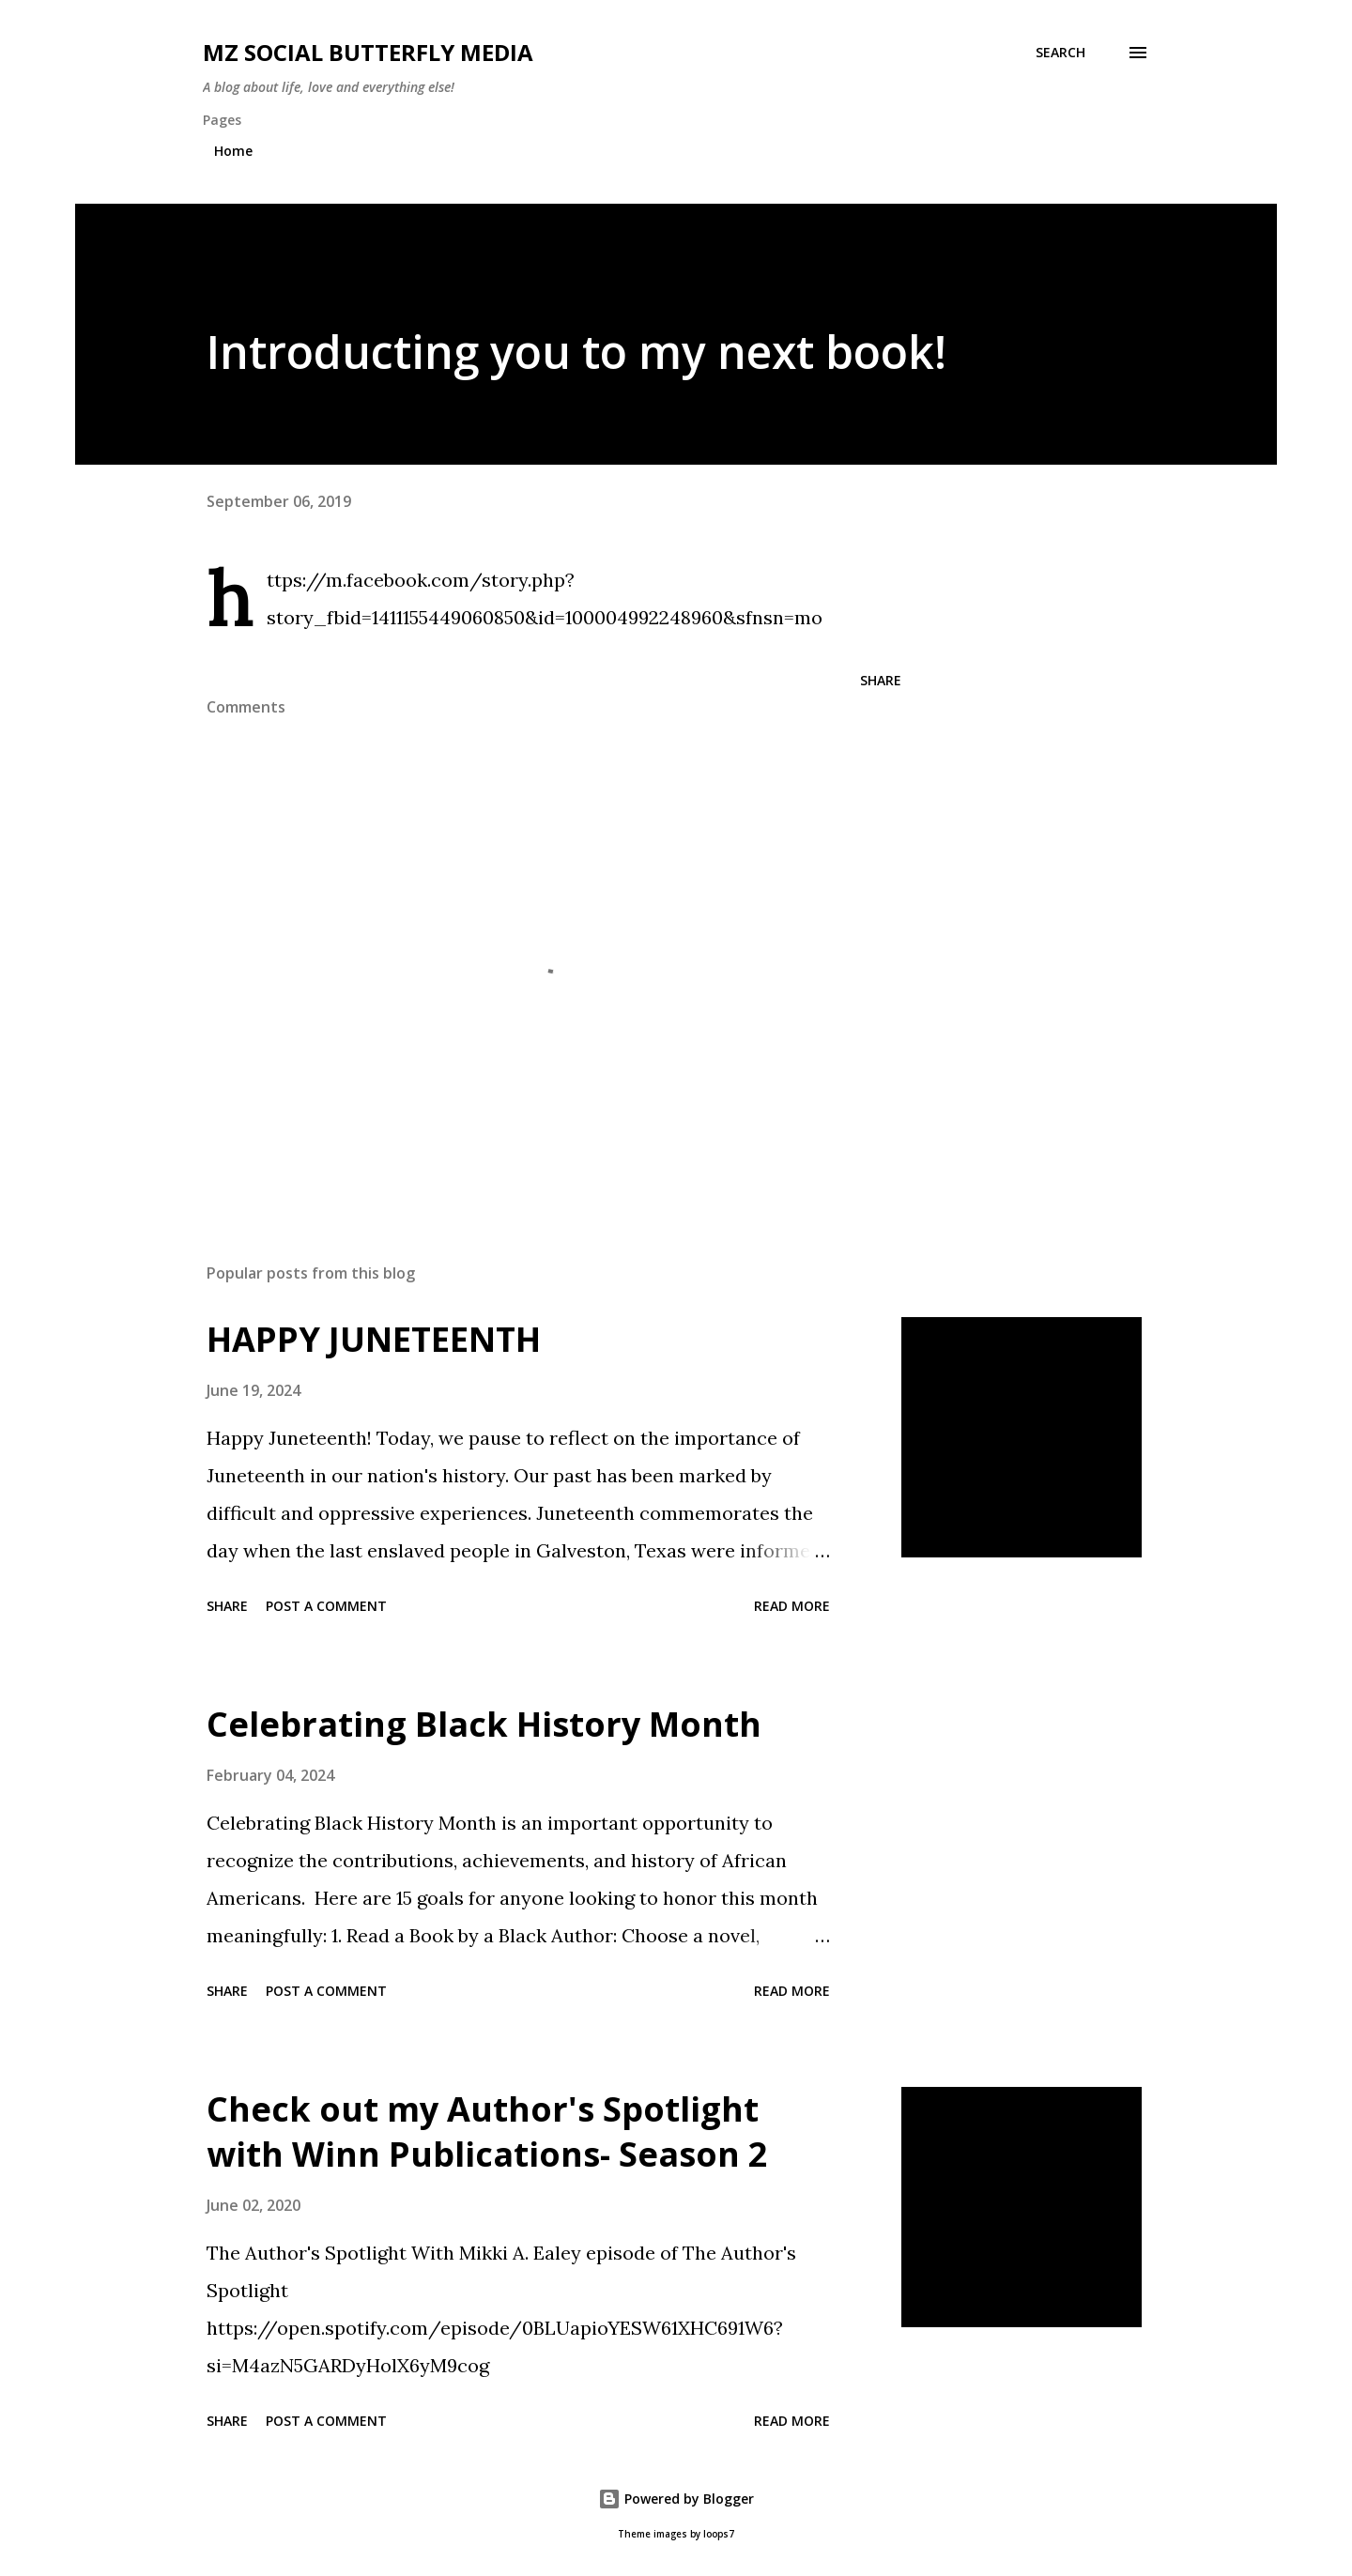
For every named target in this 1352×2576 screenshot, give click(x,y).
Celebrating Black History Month (484, 1724)
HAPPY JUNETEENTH (374, 1339)
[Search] (1060, 52)
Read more (792, 1606)
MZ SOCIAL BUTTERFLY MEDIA (368, 52)
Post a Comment (326, 1606)
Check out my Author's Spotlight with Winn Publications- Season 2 (487, 2131)
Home (233, 151)
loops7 (718, 2534)
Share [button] (880, 680)
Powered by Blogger (676, 2498)
